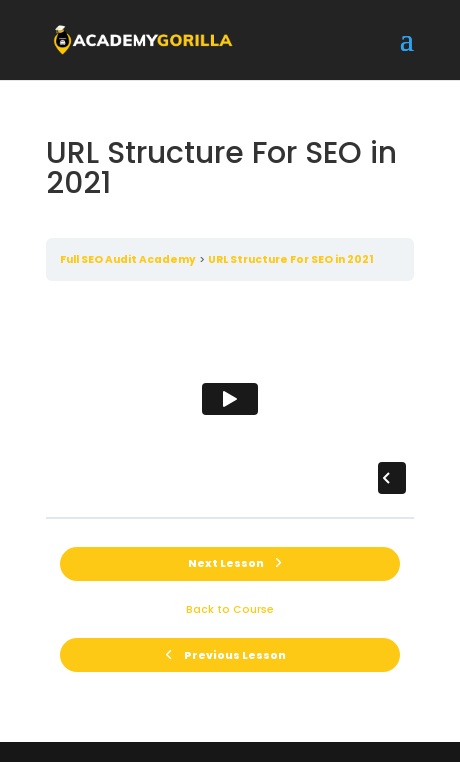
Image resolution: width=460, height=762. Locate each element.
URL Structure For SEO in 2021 (291, 259)
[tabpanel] (230, 398)
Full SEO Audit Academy (128, 259)
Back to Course (230, 609)
